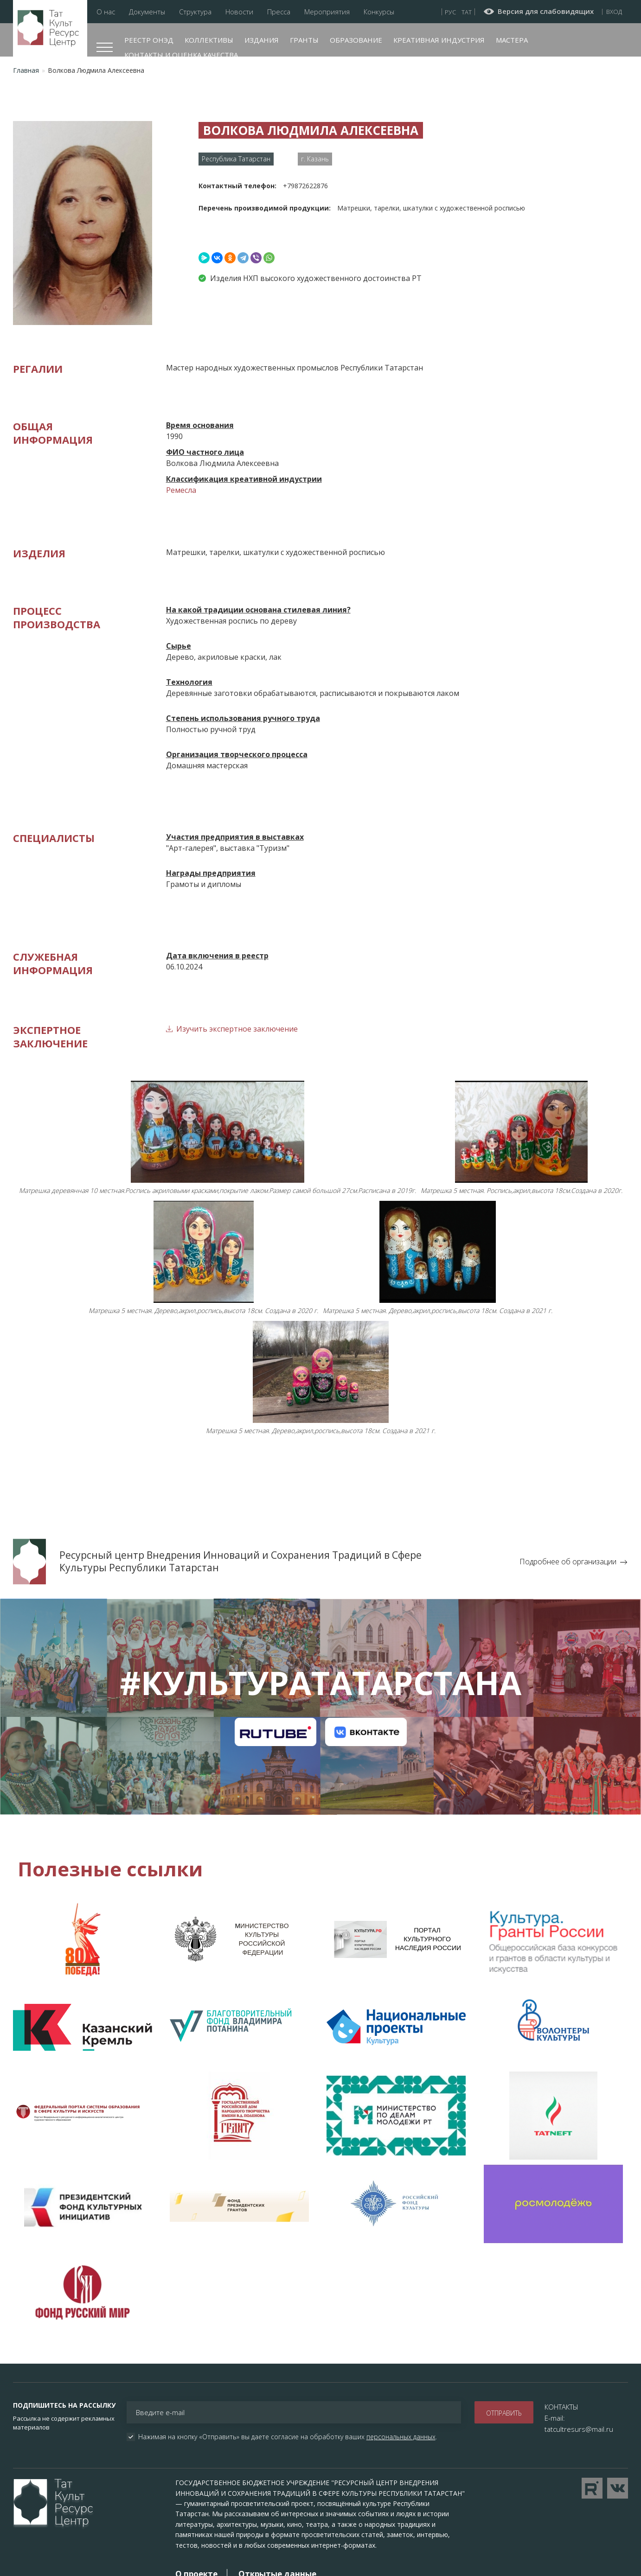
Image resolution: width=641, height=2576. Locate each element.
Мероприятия (327, 11)
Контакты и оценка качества (181, 54)
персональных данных (401, 2436)
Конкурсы (379, 11)
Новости (239, 11)
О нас (105, 11)
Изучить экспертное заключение (237, 1029)
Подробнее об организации (567, 1561)
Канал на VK (366, 1732)
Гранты (304, 40)
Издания (261, 40)
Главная (26, 70)
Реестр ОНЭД (148, 40)
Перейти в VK (617, 2488)
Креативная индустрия (439, 40)
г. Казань (315, 158)
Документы (147, 11)
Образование (356, 40)
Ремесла (181, 490)
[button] (82, 222)
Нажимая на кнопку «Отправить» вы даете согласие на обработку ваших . (287, 2437)
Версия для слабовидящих (546, 11)
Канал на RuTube (275, 1732)
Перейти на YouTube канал (592, 2488)
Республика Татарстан (236, 158)
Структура (195, 11)
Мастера (512, 40)
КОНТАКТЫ (561, 2406)
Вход (614, 11)
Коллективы (209, 40)
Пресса (278, 11)
